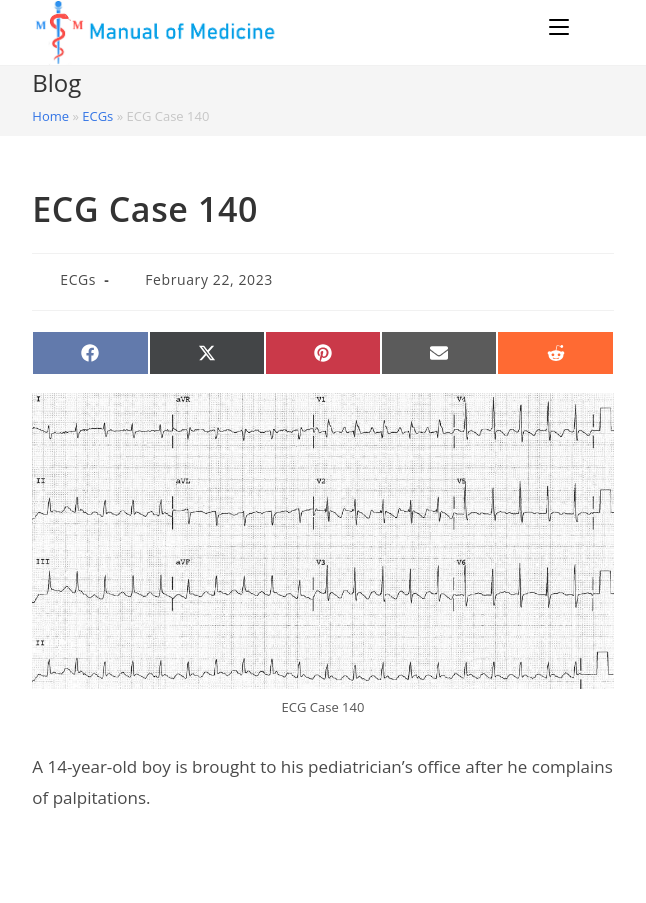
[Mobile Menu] (562, 27)
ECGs (97, 116)
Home (50, 116)
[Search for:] (594, 27)
